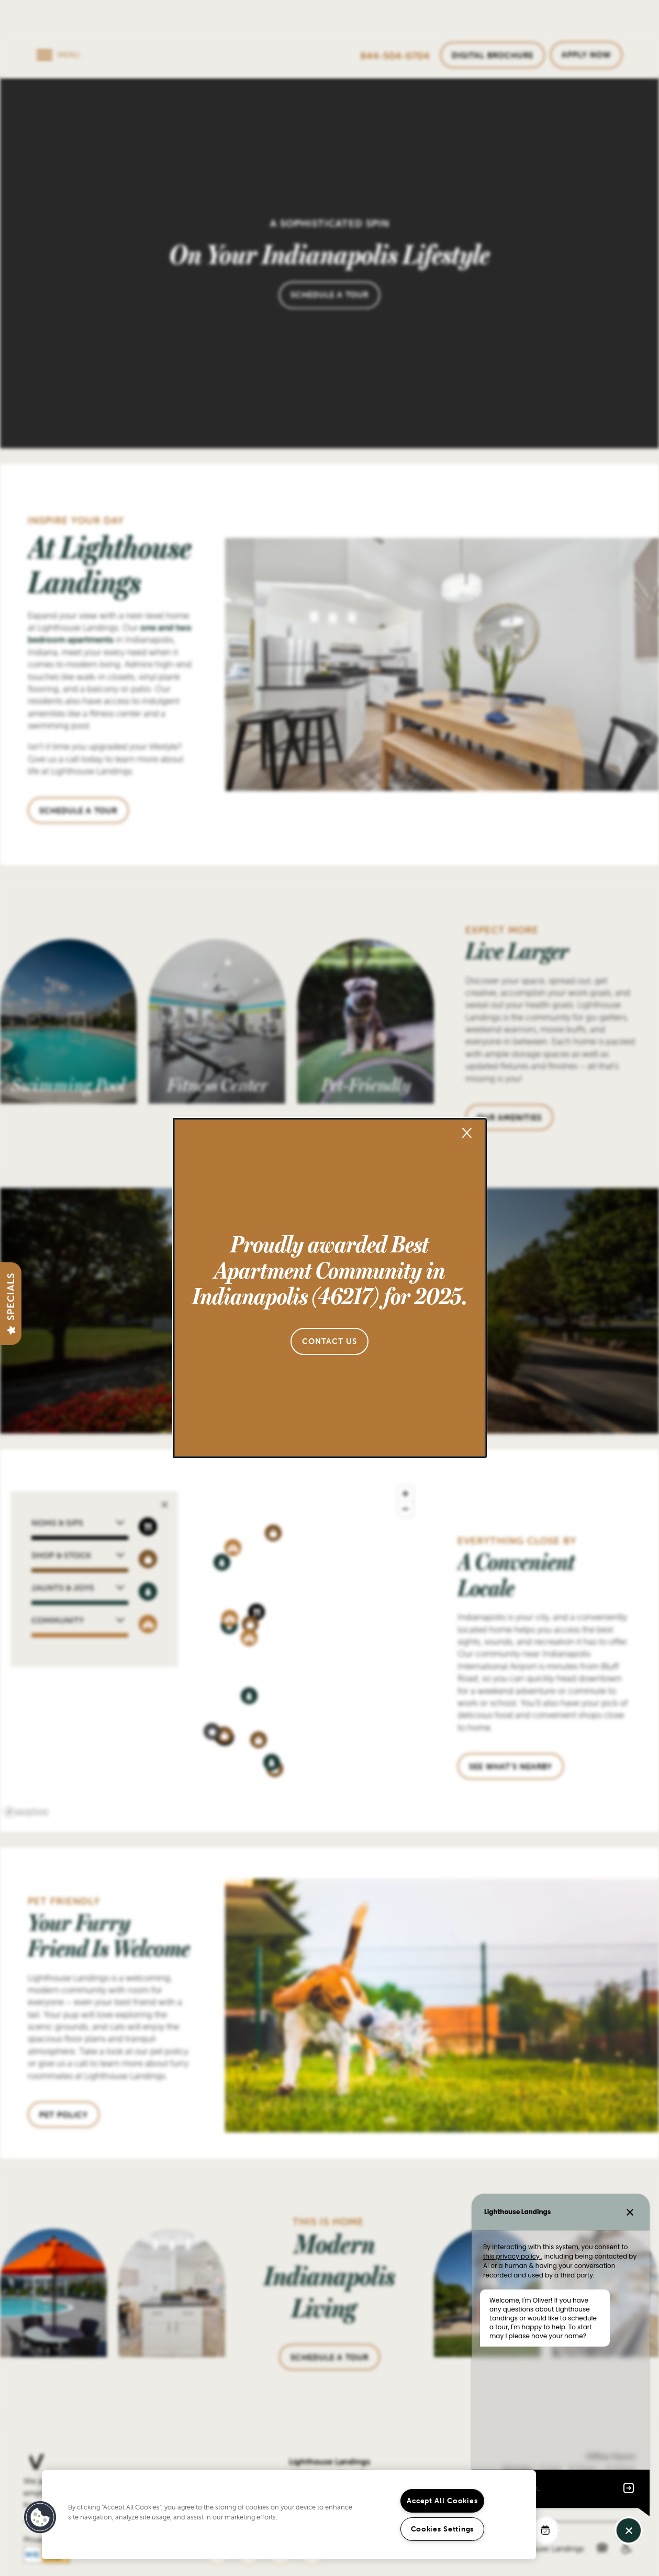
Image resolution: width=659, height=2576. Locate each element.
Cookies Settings (442, 2529)
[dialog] (330, 1288)
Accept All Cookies (442, 2500)
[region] (289, 2514)
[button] (329, 1341)
